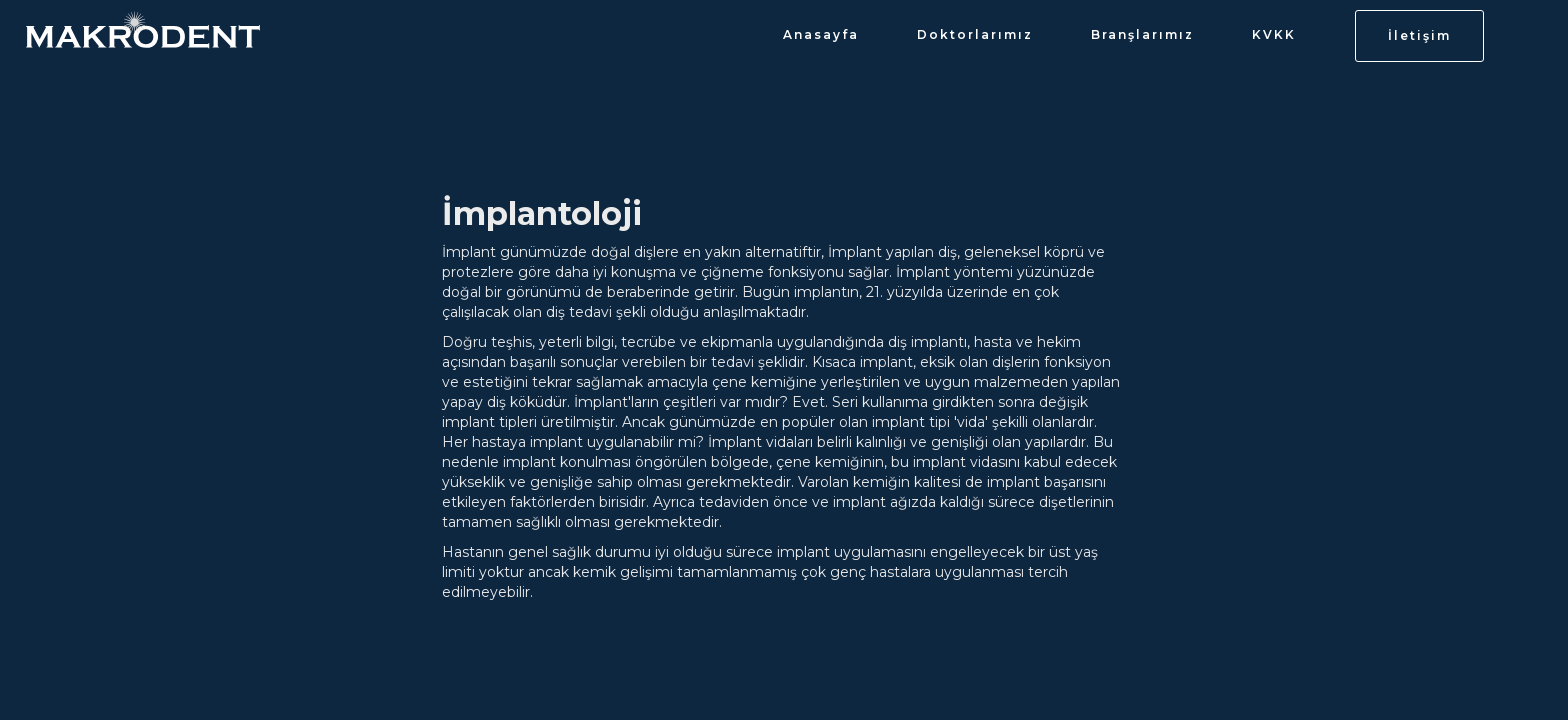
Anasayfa (821, 34)
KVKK (1274, 34)
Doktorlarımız (975, 34)
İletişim (1419, 35)
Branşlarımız (1142, 34)
